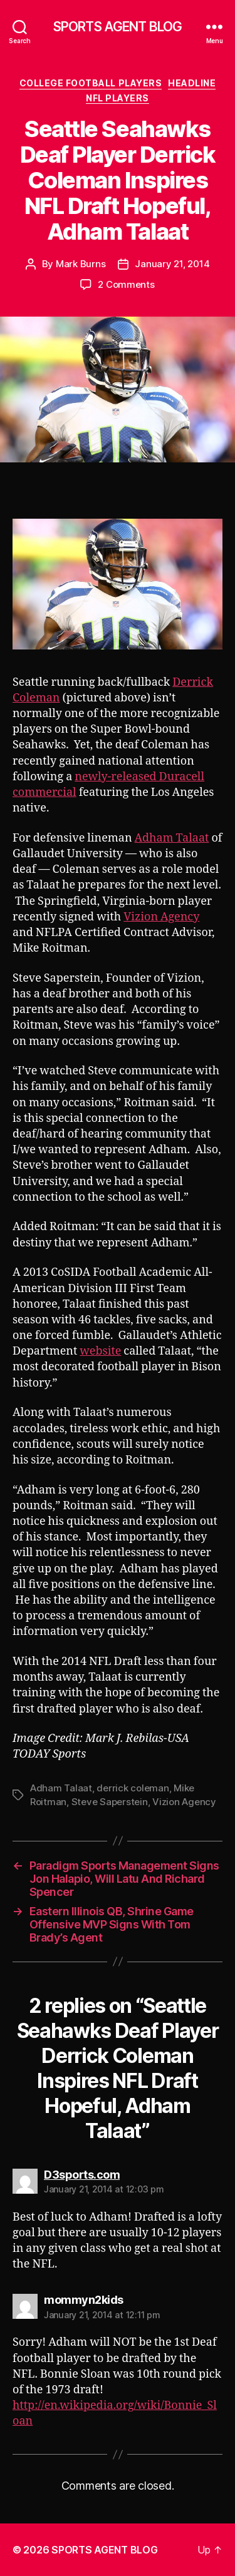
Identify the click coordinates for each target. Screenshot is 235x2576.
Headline (192, 83)
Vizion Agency (161, 917)
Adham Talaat (172, 838)
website (100, 1351)
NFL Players (117, 98)
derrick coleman (133, 1788)
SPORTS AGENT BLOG (117, 26)
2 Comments (126, 284)
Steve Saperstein (109, 1802)
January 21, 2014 (172, 264)
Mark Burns (80, 264)
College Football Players (90, 83)
